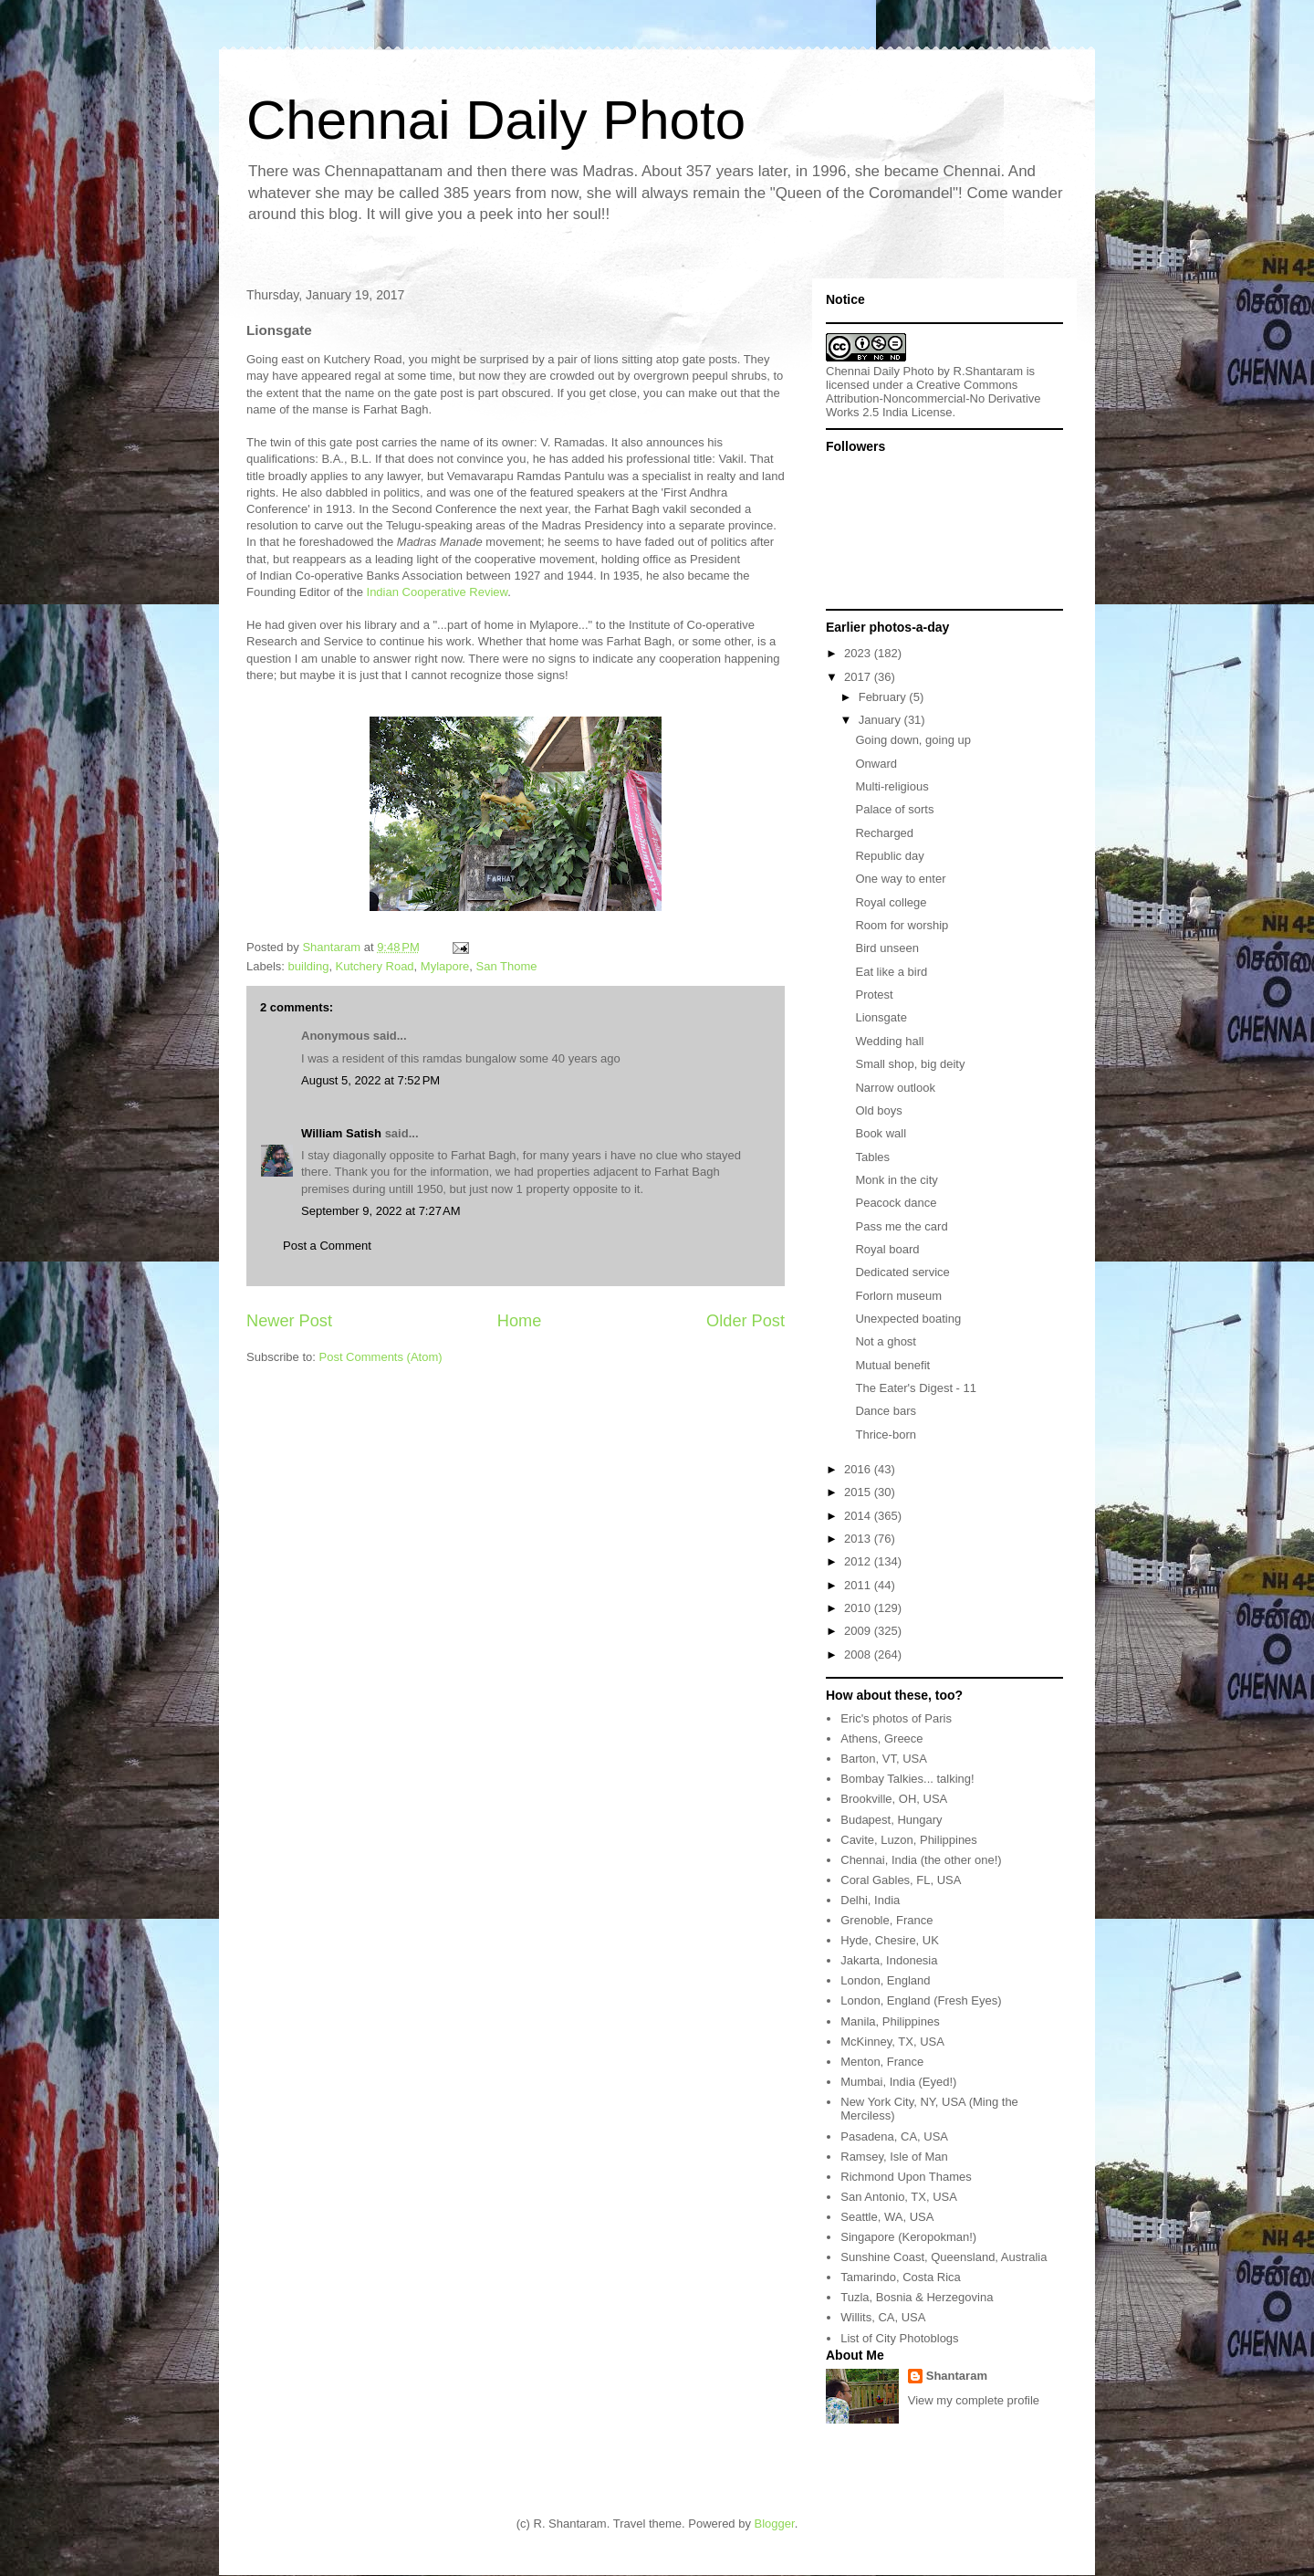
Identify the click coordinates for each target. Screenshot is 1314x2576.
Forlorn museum (898, 1296)
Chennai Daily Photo (496, 120)
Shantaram (956, 2375)
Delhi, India (870, 1900)
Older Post (745, 1321)
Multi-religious (891, 786)
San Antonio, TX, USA (898, 2197)
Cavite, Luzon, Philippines (908, 1840)
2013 (859, 1538)
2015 (859, 1492)
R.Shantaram (989, 371)
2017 (859, 677)
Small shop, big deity (910, 1064)
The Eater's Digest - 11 (915, 1388)
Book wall (880, 1133)
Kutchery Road (375, 966)
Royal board (887, 1249)
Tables (872, 1157)
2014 (859, 1516)
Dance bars (885, 1411)
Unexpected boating (908, 1318)
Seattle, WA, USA (886, 2217)
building (308, 966)
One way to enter (900, 878)
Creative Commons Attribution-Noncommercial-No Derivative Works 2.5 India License (933, 398)
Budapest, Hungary (891, 1820)
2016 (859, 1469)
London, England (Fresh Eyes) (920, 2000)
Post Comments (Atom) (381, 1357)
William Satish (341, 1133)
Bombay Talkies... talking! (907, 1778)
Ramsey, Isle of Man (894, 2156)
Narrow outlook (894, 1087)
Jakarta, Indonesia (888, 1960)
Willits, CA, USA (882, 2317)
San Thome (506, 966)
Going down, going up (912, 740)
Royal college (890, 902)
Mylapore (445, 966)
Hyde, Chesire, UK (889, 1940)
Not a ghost (885, 1341)
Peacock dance (895, 1202)
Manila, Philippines (889, 2021)
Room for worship (901, 925)
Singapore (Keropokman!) (908, 2237)
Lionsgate (880, 1017)
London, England (885, 1980)
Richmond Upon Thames (906, 2176)
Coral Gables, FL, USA (900, 1880)
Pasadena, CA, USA (894, 2136)
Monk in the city (896, 1180)
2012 (859, 1561)
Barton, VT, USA (883, 1758)
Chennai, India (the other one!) (920, 1860)
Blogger (775, 2523)
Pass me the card (901, 1226)
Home (519, 1321)
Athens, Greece (881, 1738)
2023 (859, 653)
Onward (876, 763)
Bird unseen (886, 948)
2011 (859, 1585)
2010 (859, 1608)
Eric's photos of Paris (896, 1718)
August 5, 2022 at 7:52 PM (370, 1080)
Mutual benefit (892, 1365)
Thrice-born (885, 1434)
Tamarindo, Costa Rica (900, 2277)
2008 (859, 1654)
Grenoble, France (886, 1920)
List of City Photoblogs (899, 2338)
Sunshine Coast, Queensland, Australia (943, 2257)
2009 (859, 1631)
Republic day (889, 856)
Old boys (878, 1110)
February (884, 697)
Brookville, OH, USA (893, 1799)
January (881, 720)
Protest (873, 994)
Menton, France (881, 2061)
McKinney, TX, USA (892, 2041)
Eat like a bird (891, 972)
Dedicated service (902, 1272)
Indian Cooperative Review (437, 592)
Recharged (884, 833)
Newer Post (289, 1321)
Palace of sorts (894, 809)
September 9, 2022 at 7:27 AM (381, 1211)
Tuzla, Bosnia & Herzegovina (916, 2297)
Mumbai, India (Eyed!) (898, 2082)
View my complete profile (973, 2400)
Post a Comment (327, 1245)
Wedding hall (889, 1041)
